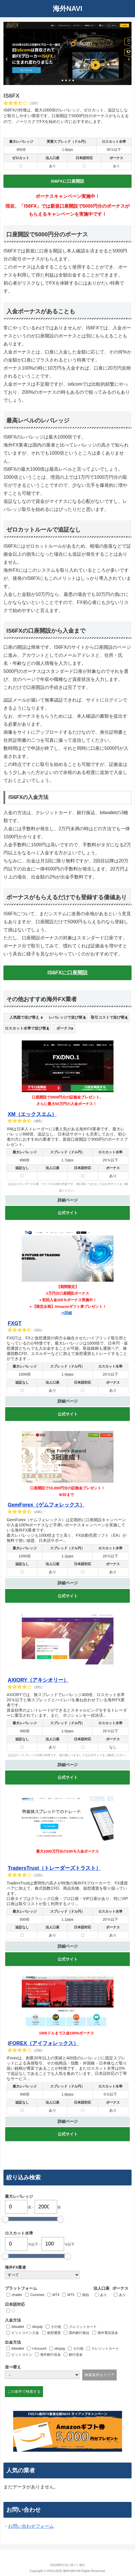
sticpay (37, 2327)
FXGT (14, 1323)
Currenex (37, 2295)
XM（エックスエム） (32, 1114)
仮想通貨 (54, 2333)
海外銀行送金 (50, 2355)
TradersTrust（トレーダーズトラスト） (54, 1868)
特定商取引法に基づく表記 (67, 2565)
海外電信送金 (107, 2333)
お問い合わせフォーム (31, 2526)
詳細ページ (68, 1200)
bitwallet (17, 2327)
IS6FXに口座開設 (67, 181)
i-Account (39, 2349)
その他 (56, 2327)
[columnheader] (24, 1017)
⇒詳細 (66, 1313)
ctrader (16, 2295)
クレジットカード (83, 2327)
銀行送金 (76, 2355)
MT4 (55, 2295)
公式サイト (68, 1212)
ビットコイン (21, 2355)
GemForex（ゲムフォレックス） (46, 1505)
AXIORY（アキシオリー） (38, 1680)
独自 (85, 2295)
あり (103, 2295)
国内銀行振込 (79, 2333)
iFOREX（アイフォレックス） (43, 2043)
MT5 (70, 2295)
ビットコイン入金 (25, 2333)
